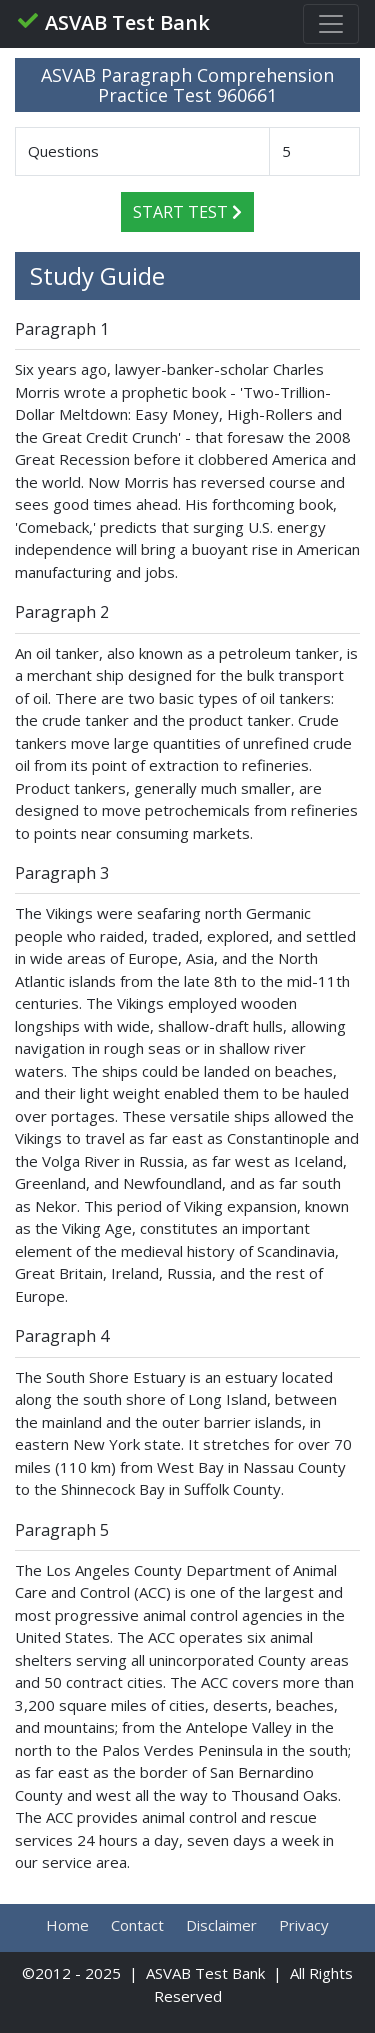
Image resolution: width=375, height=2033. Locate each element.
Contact (137, 1925)
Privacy (304, 1925)
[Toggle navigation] (331, 24)
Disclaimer (221, 1925)
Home (67, 1925)
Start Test (187, 212)
